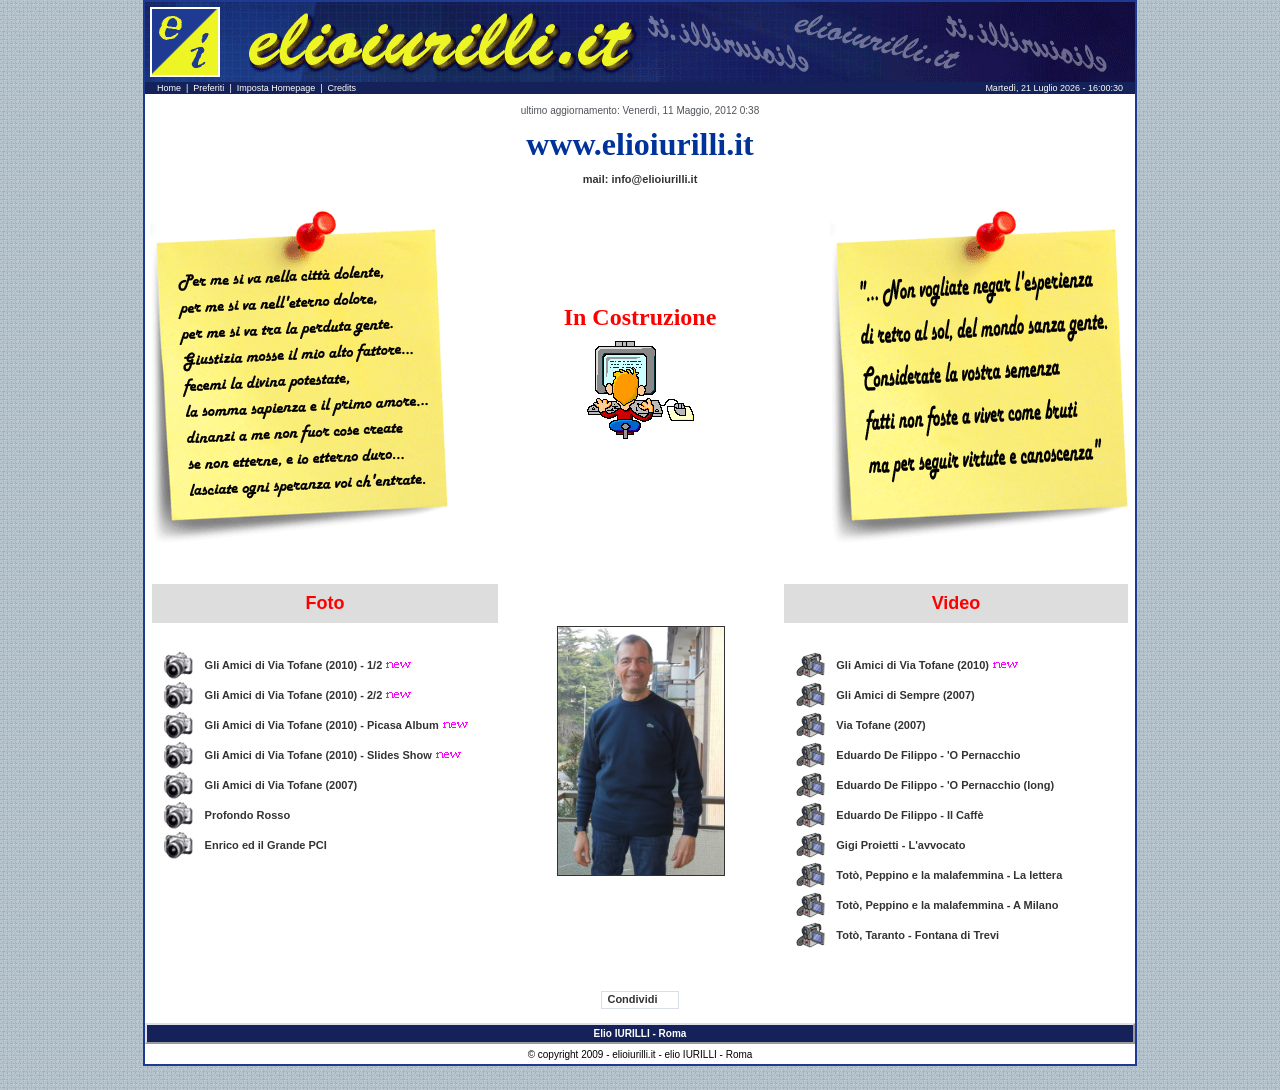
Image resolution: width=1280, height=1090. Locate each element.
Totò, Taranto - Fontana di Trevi (917, 935)
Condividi (632, 999)
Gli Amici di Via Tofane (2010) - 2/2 (309, 695)
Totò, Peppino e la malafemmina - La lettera (949, 875)
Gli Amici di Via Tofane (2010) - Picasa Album (337, 725)
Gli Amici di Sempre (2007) (905, 695)
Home (169, 88)
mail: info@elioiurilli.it (640, 179)
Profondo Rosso (248, 815)
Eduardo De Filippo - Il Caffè (909, 815)
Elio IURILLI (622, 1033)
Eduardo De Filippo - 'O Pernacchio (928, 755)
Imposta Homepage (276, 88)
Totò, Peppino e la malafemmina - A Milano (947, 905)
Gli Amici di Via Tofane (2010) (927, 665)
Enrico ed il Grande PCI (266, 845)
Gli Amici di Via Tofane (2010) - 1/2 (309, 665)
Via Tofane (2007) (880, 725)
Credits (342, 88)
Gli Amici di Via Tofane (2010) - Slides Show (333, 755)
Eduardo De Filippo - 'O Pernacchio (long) (945, 785)
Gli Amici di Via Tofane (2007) (281, 785)
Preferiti (208, 88)
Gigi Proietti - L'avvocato (900, 845)
